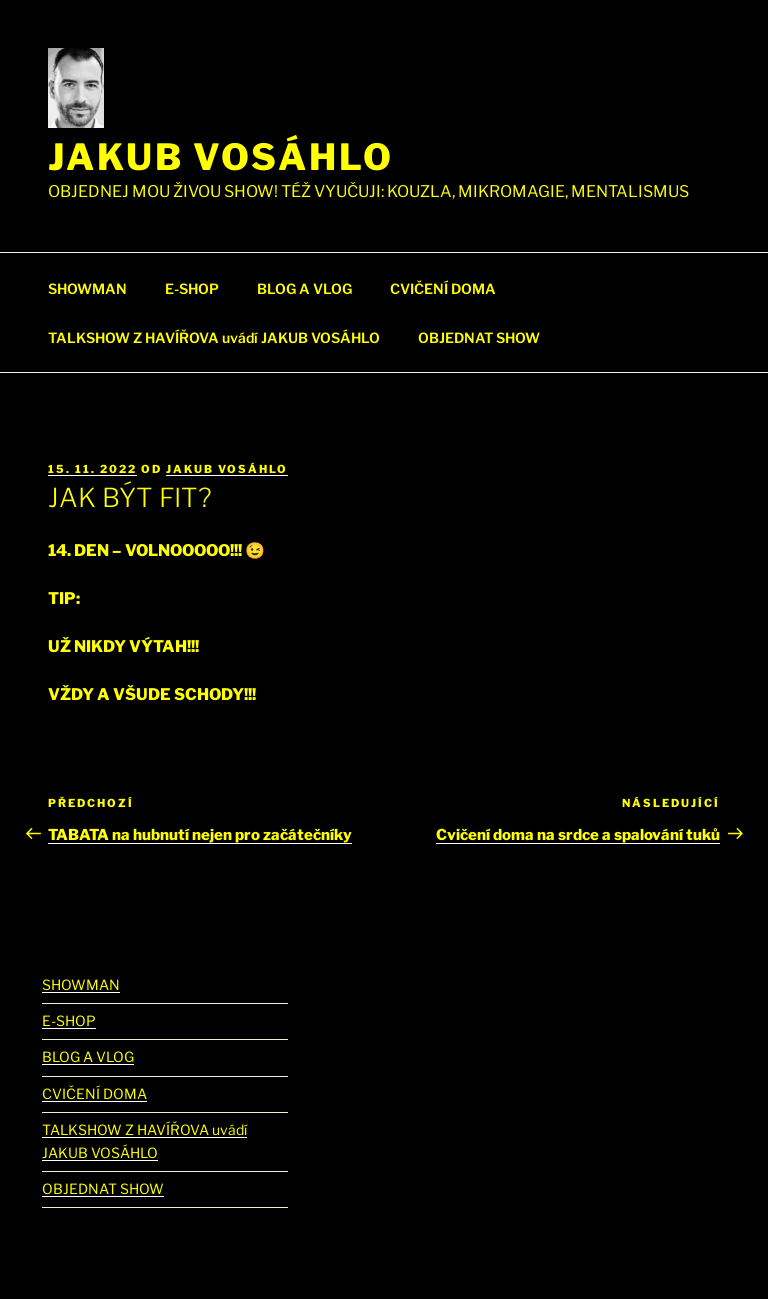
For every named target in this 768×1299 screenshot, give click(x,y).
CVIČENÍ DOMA (443, 288)
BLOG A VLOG (304, 288)
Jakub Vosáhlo (220, 157)
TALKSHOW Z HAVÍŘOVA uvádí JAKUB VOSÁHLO (214, 337)
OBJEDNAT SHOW (479, 337)
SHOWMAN (87, 288)
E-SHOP (192, 288)
